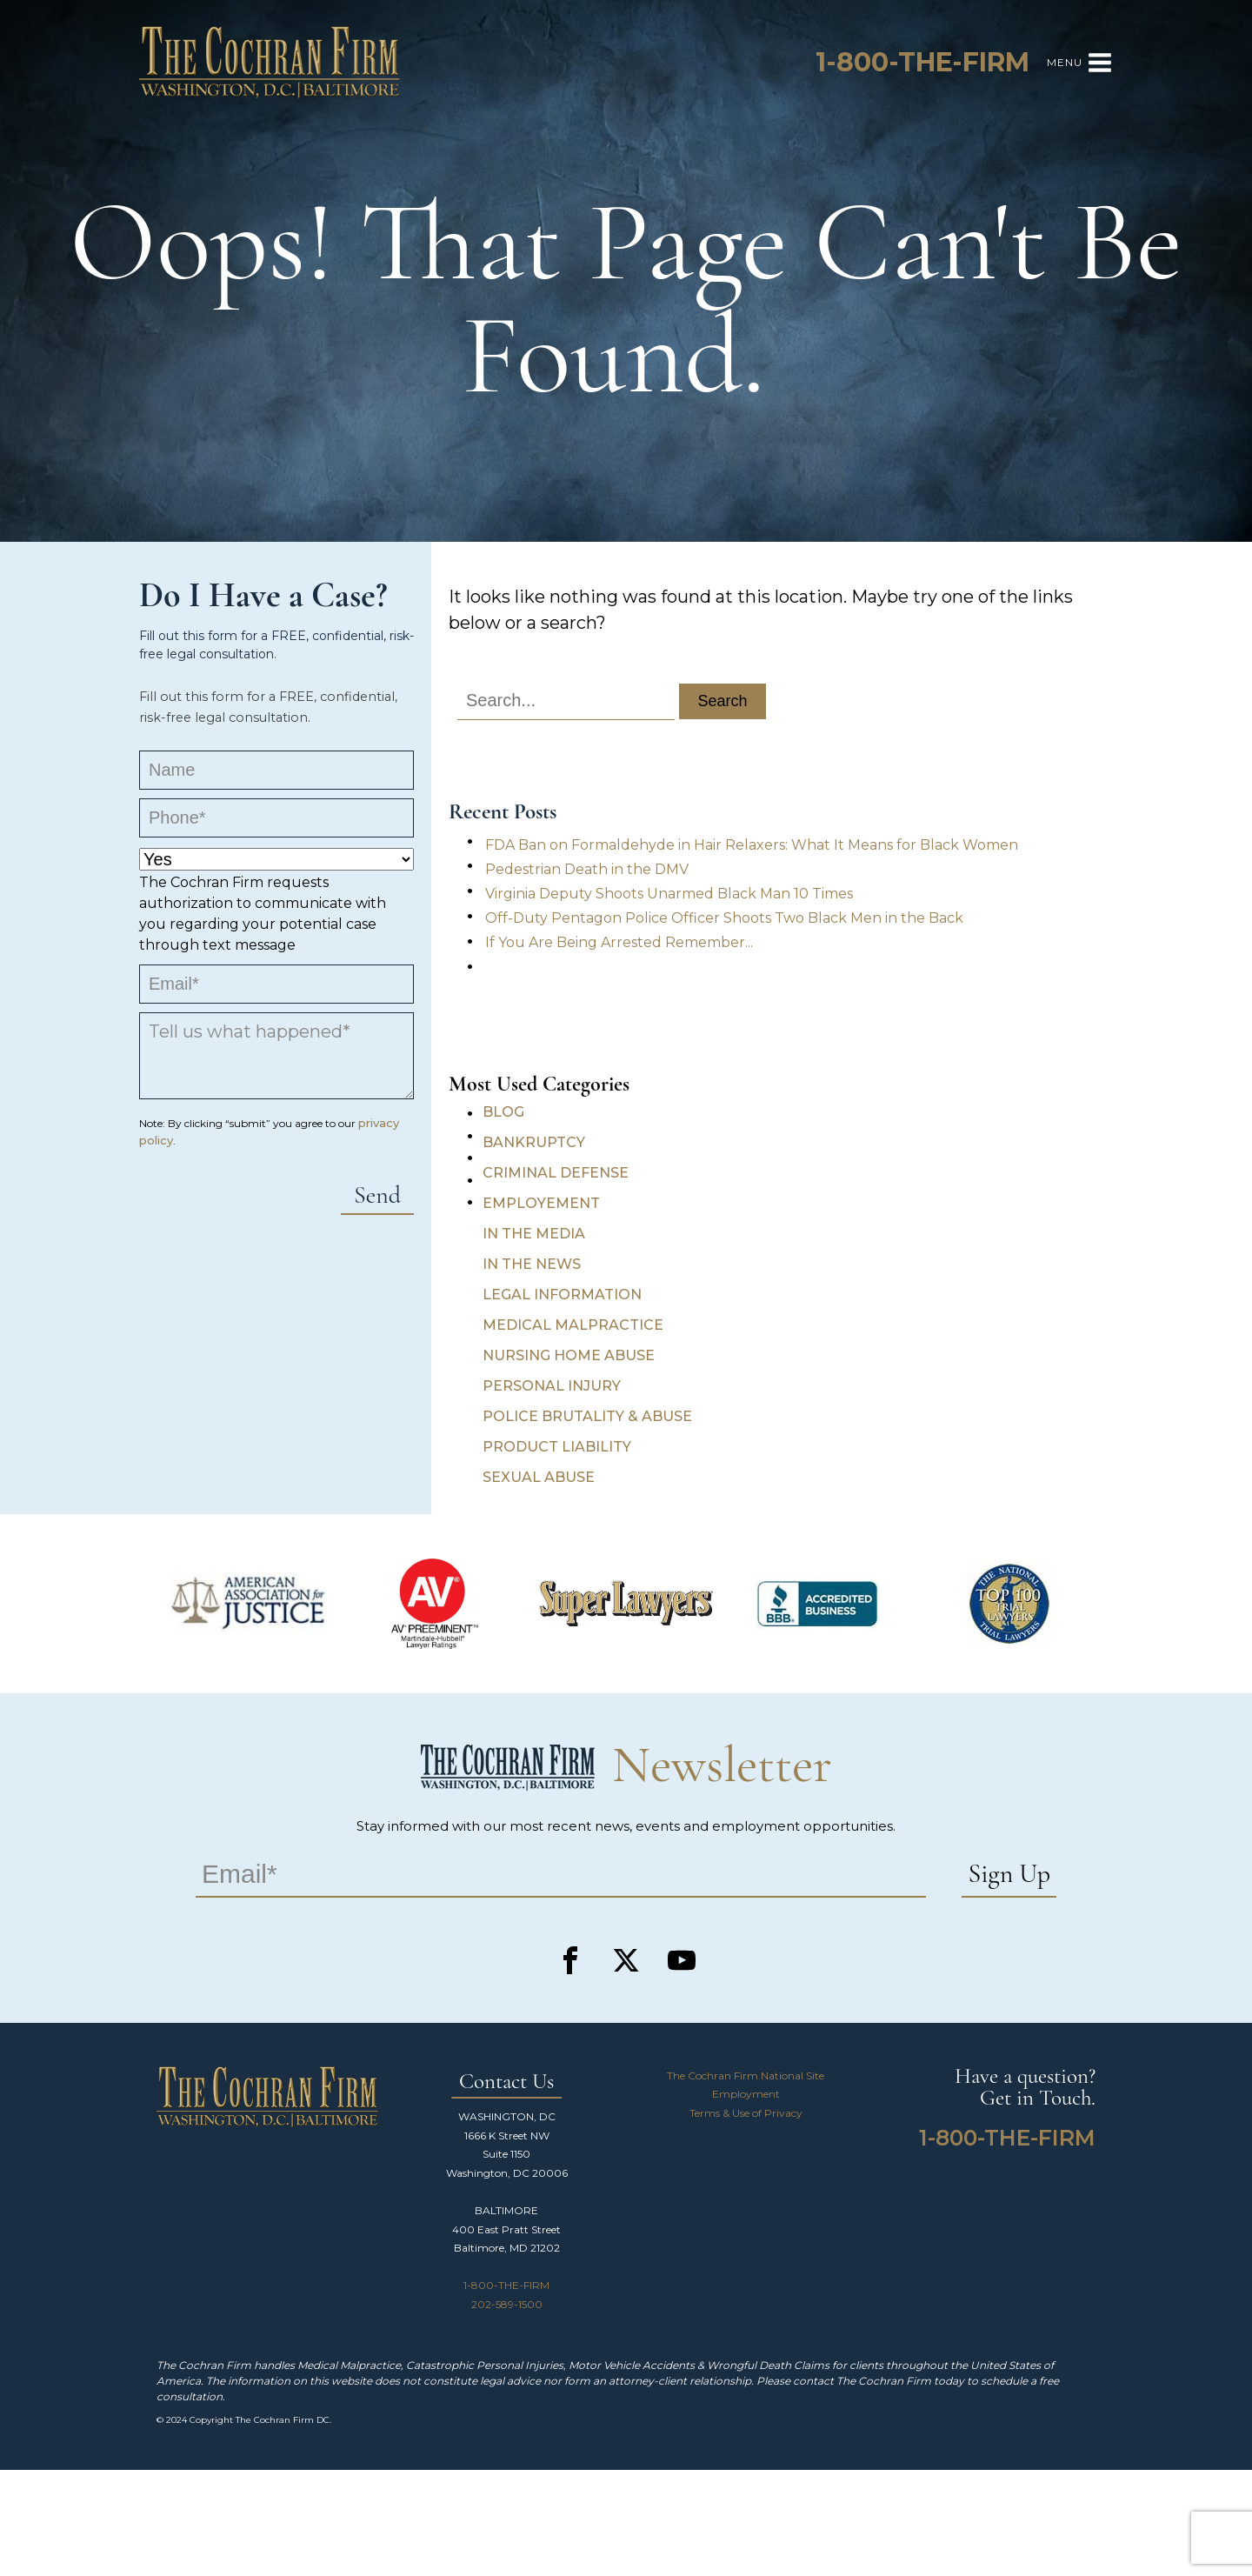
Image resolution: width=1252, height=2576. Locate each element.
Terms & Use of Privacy (745, 2112)
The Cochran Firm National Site (745, 2075)
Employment (746, 2093)
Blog (503, 1112)
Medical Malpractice (573, 1325)
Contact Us (506, 2082)
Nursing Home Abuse (569, 1355)
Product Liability (557, 1446)
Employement (541, 1203)
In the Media (534, 1233)
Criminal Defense (556, 1173)
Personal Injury (552, 1386)
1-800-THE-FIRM (506, 2285)
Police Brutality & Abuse (587, 1416)
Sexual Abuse (539, 1477)
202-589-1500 (507, 2304)
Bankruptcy (534, 1142)
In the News (532, 1264)
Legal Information (562, 1294)
